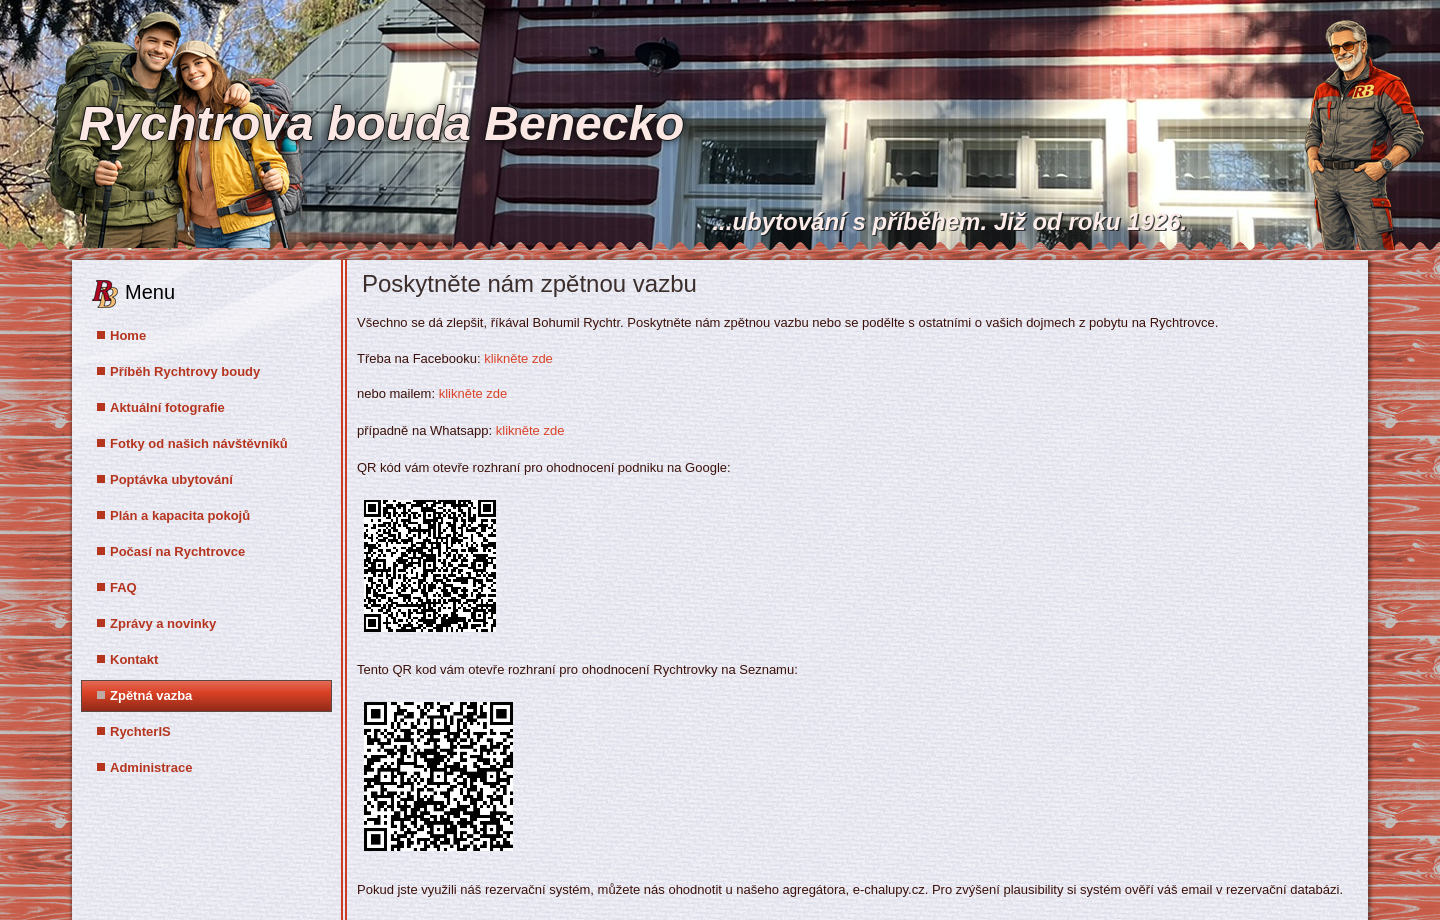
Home (128, 335)
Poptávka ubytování (171, 479)
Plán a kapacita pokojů (180, 515)
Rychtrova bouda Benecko (381, 123)
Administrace (151, 767)
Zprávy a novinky (163, 623)
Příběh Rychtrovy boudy (185, 371)
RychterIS (140, 731)
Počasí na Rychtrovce (177, 551)
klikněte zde (518, 358)
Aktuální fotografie (167, 407)
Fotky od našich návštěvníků (199, 443)
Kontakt (134, 659)
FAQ (123, 587)
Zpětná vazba (151, 695)
